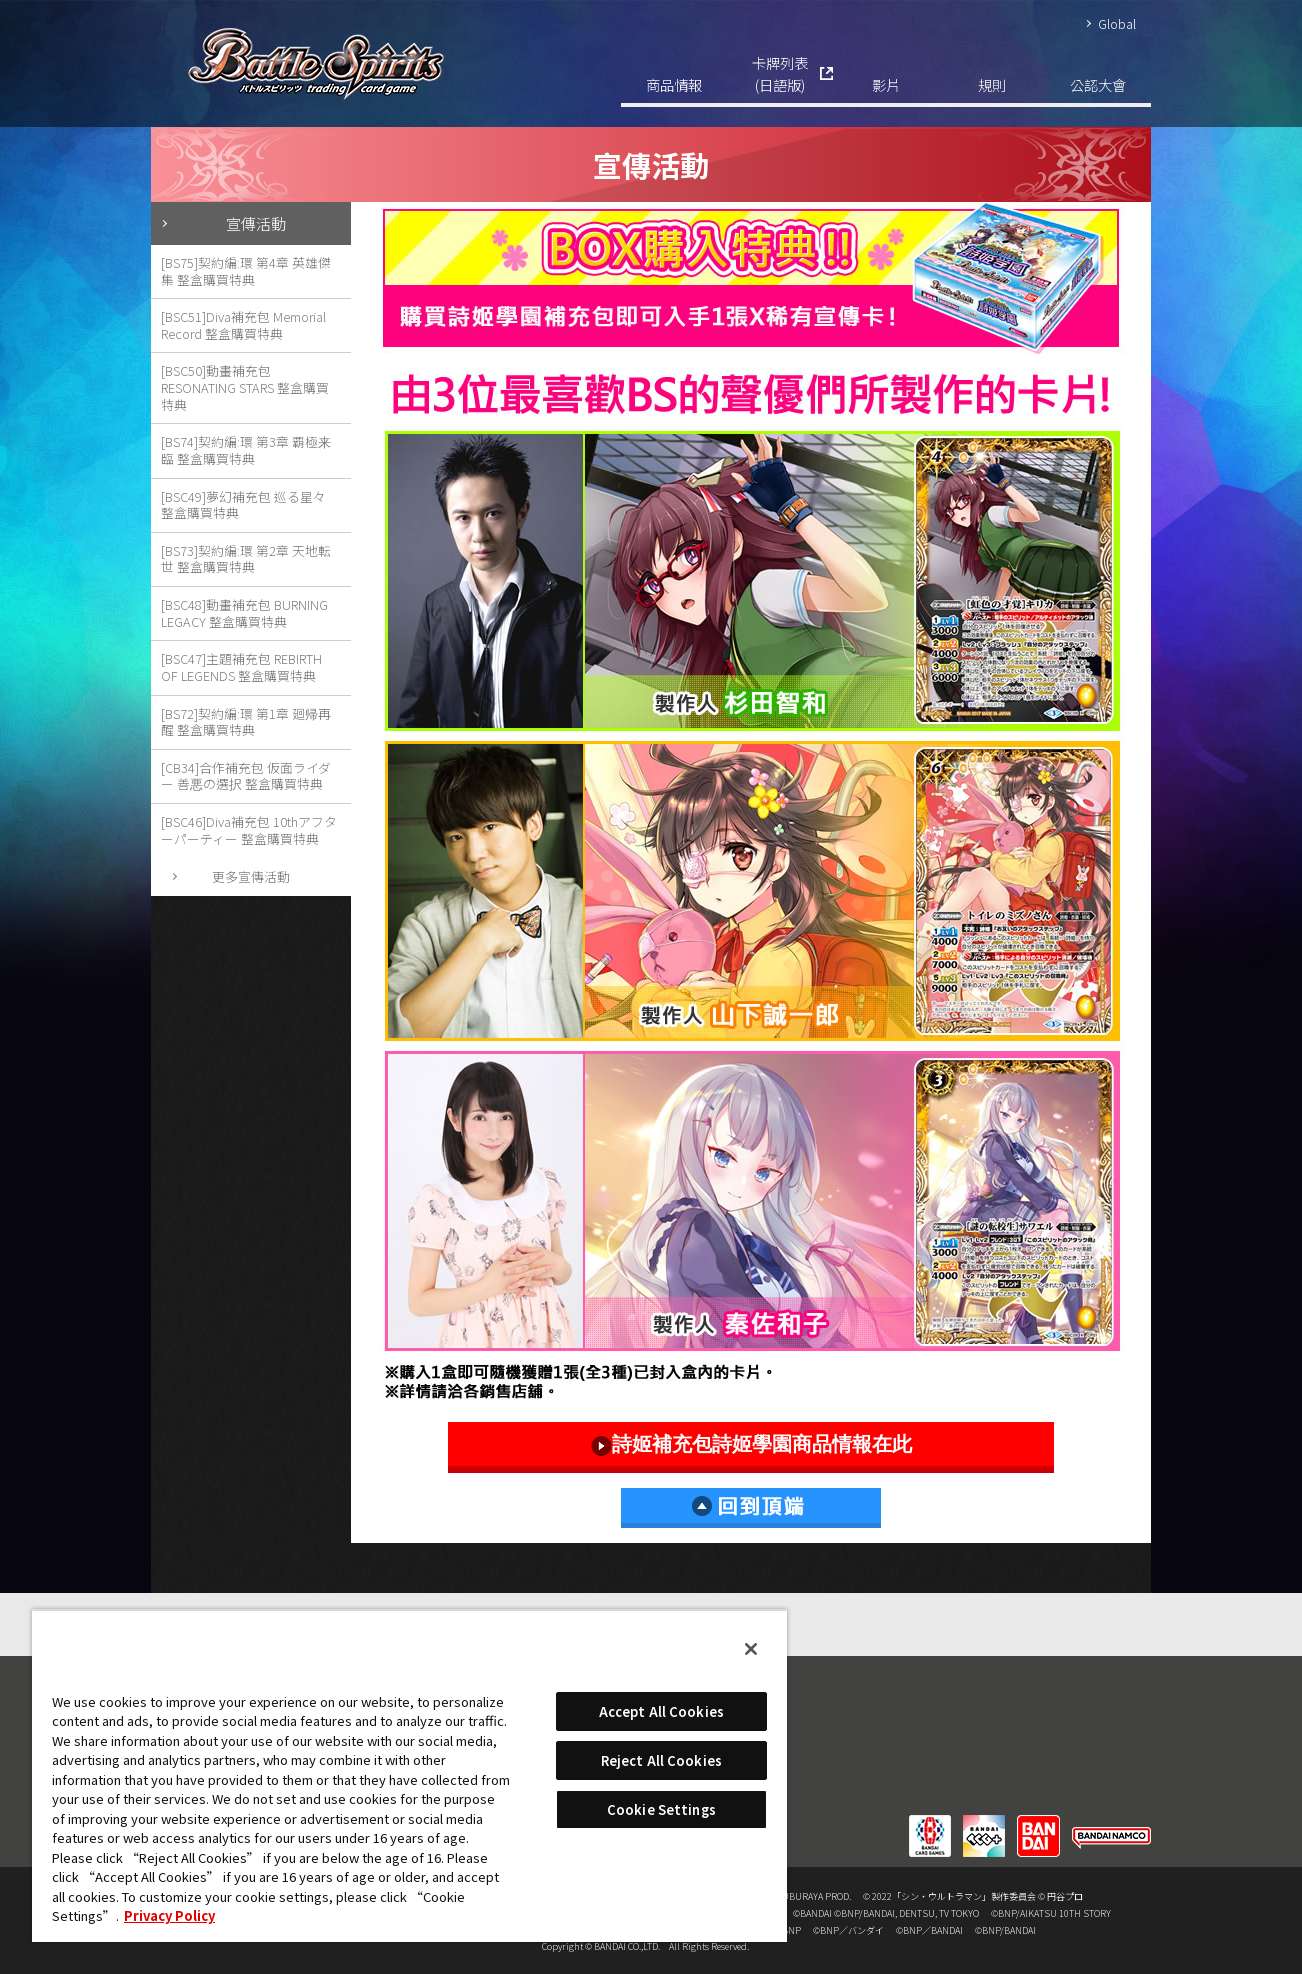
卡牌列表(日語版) (780, 73)
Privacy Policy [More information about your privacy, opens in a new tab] (169, 1915)
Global (1117, 23)
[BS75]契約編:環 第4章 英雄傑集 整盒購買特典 (246, 271)
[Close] (751, 1649)
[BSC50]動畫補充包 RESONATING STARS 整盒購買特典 (245, 387)
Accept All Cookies (661, 1711)
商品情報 (674, 84)
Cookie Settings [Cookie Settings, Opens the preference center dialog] (661, 1809)
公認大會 (1098, 84)
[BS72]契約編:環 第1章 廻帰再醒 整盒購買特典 (246, 722)
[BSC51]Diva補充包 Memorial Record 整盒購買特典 (243, 325)
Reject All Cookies (661, 1760)
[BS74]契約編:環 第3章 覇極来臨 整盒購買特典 (246, 450)
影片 (886, 84)
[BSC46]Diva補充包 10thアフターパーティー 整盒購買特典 (249, 830)
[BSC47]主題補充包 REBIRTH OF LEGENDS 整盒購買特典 (241, 667)
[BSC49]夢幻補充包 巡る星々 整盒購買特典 (243, 505)
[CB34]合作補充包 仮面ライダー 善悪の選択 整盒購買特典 (246, 776)
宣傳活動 (256, 223)
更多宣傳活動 (251, 876)
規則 (992, 84)
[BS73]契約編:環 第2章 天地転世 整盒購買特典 (246, 559)
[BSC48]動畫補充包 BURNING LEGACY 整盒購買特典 (244, 613)
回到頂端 (751, 1508)
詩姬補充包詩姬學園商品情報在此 (751, 1444)
